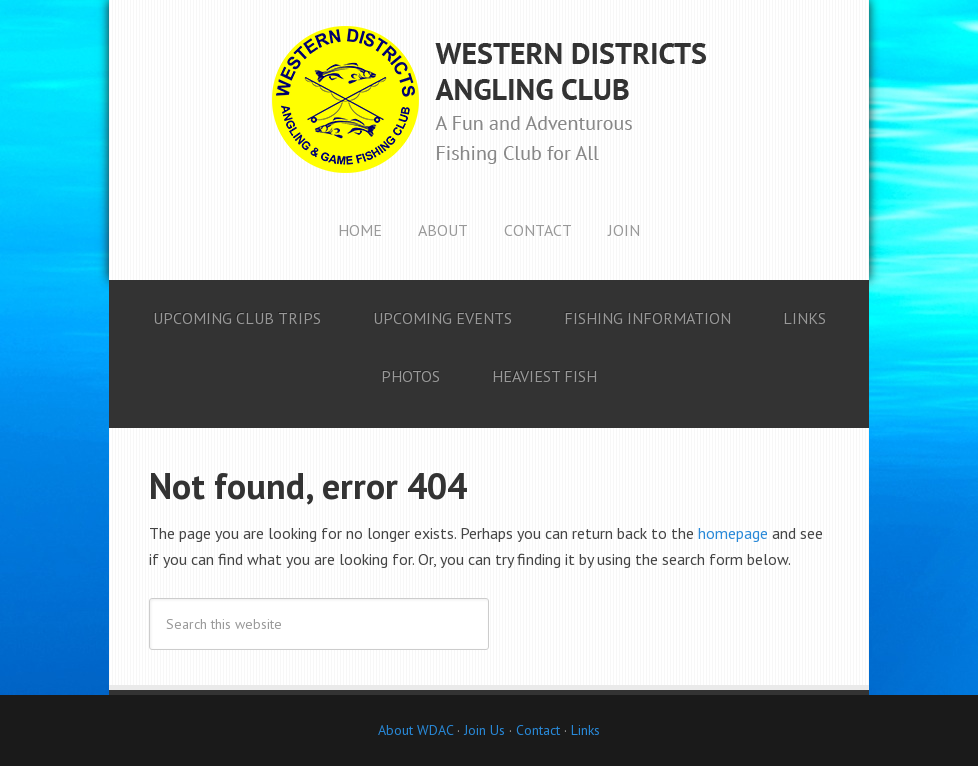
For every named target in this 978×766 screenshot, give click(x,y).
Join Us (482, 730)
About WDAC (415, 730)
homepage (733, 533)
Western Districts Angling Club (489, 100)
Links (585, 730)
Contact (538, 730)
